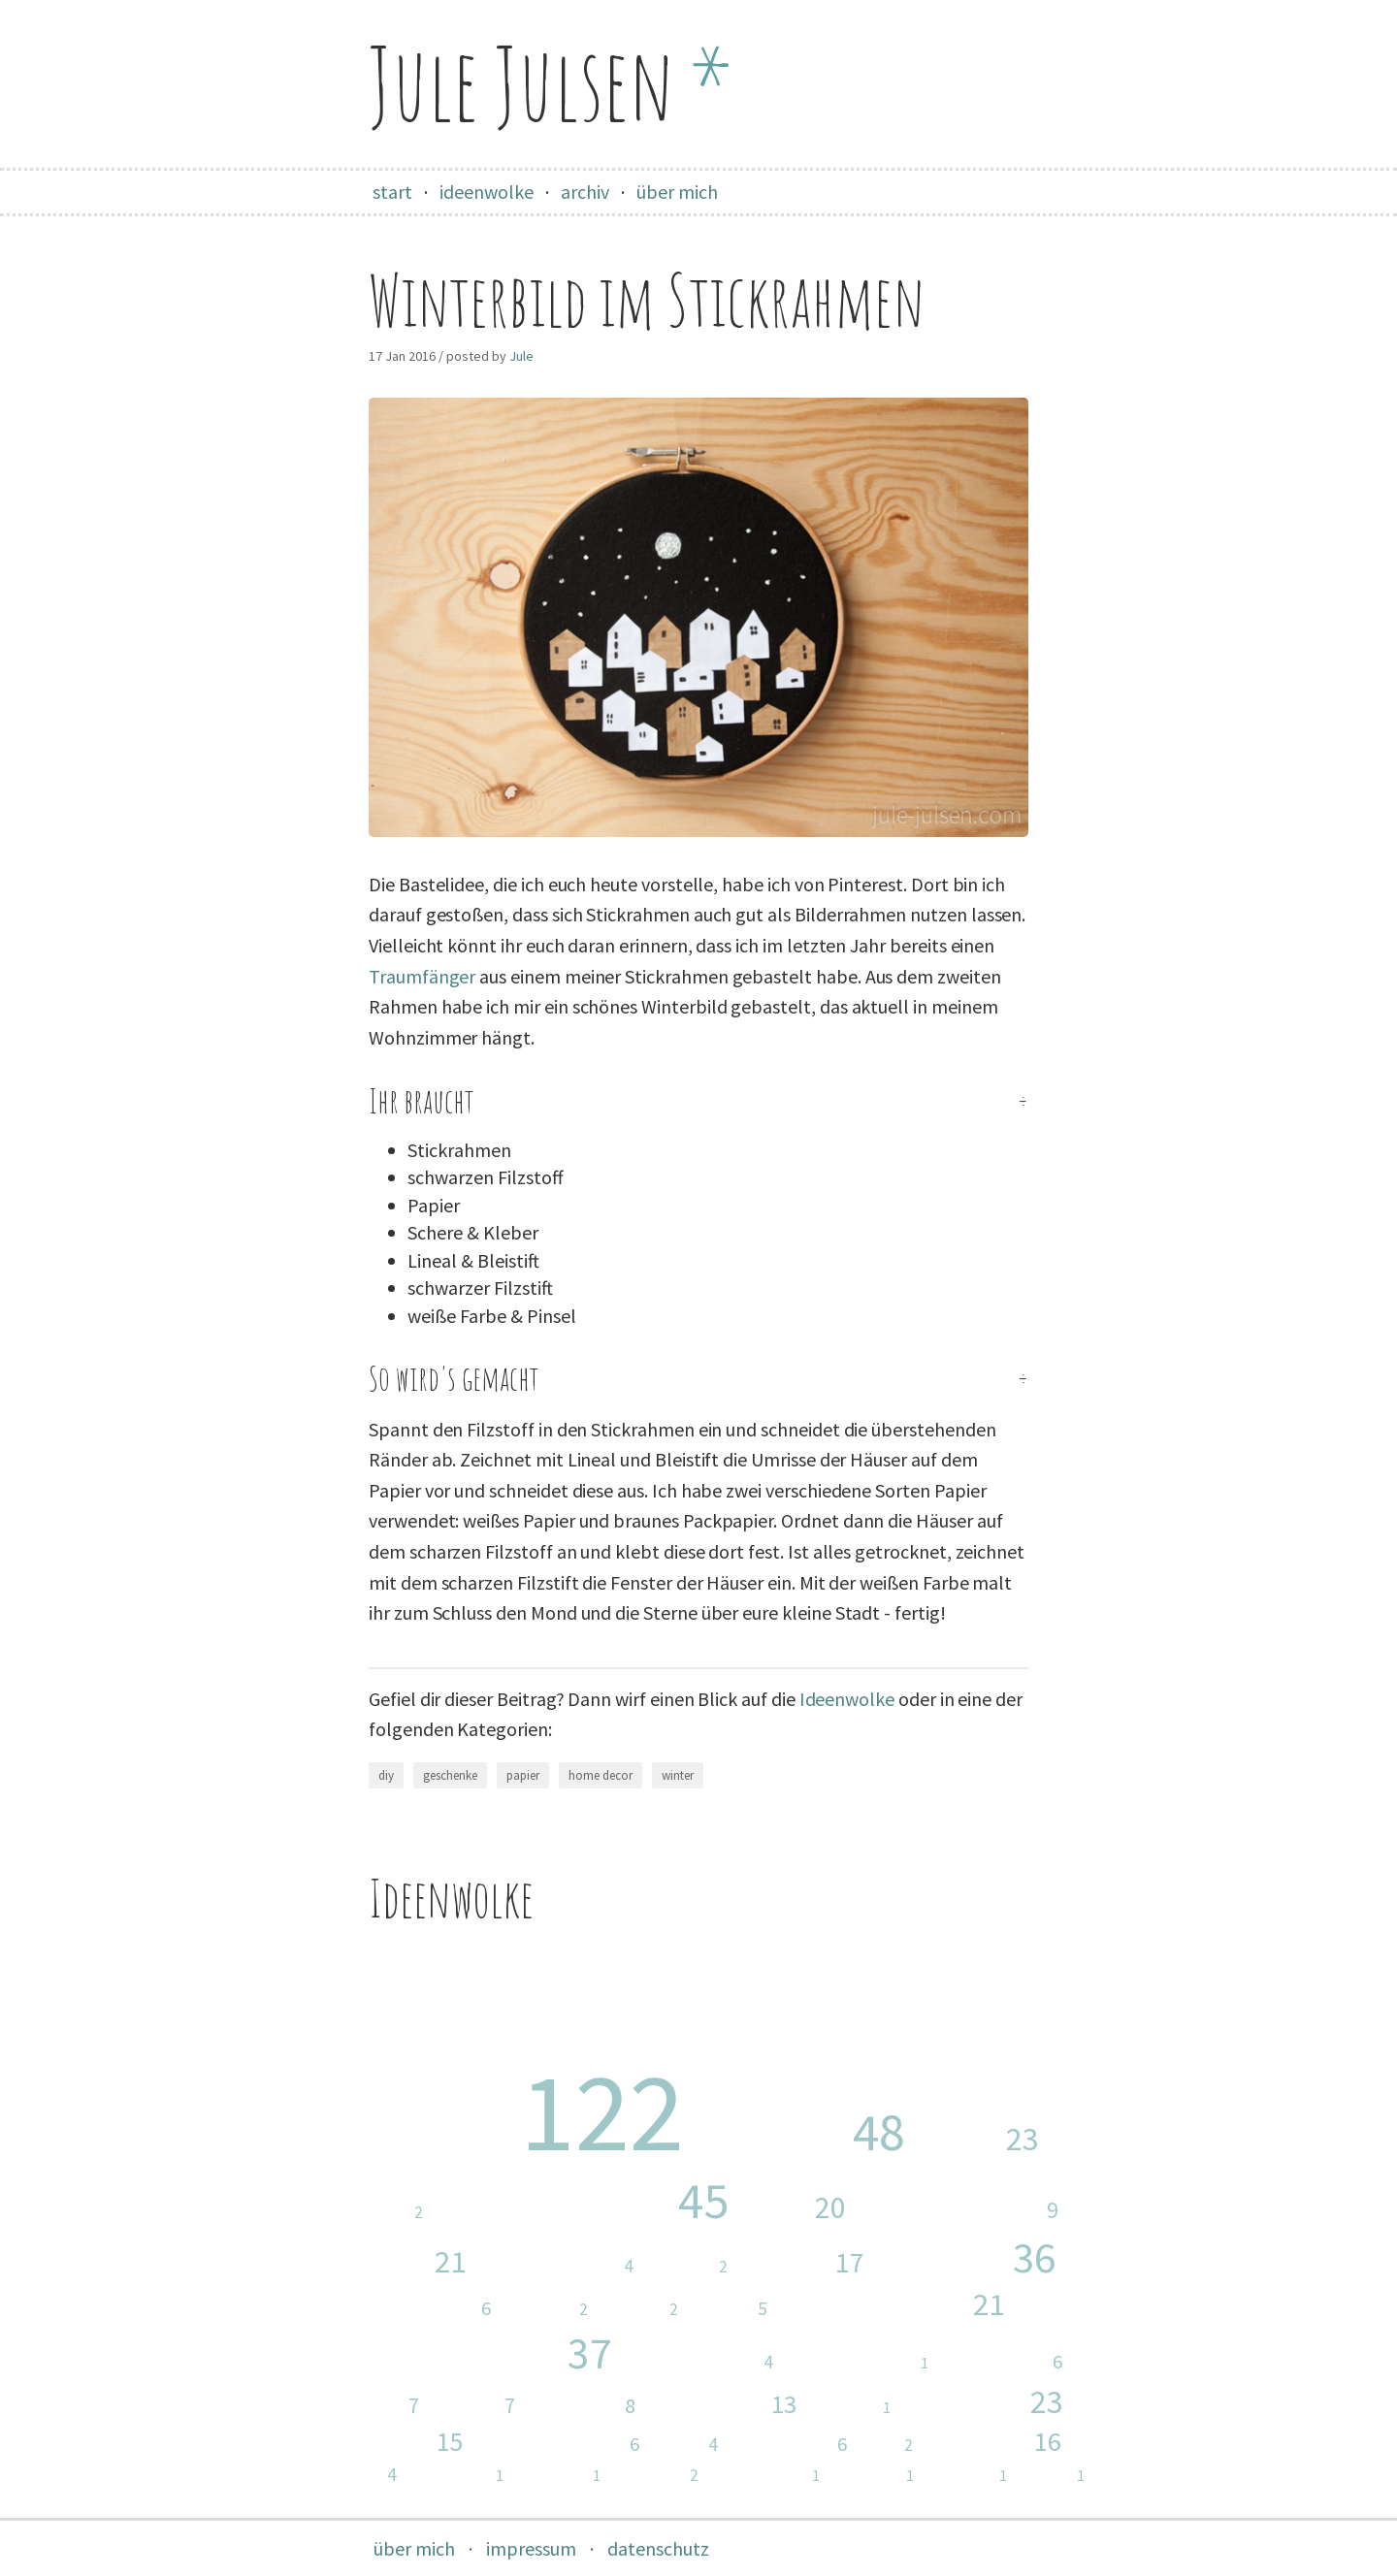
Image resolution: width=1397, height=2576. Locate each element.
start (392, 191)
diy (386, 1775)
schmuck (661, 2476)
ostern (403, 2262)
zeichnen (564, 2475)
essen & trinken (704, 2362)
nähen (805, 2132)
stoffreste (381, 2213)
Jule (521, 356)
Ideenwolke (846, 1699)
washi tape (794, 2444)
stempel (692, 2267)
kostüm (644, 2310)
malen (1057, 2475)
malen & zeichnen (963, 2210)
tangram (972, 2475)
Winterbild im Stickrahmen (647, 300)
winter (678, 1775)
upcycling (442, 2309)
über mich (677, 191)
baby (983, 2138)
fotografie (727, 2404)
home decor (601, 1775)
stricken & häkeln (862, 2363)
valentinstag (771, 2475)
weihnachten (897, 2305)
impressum (531, 2548)
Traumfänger (422, 976)
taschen (376, 2406)
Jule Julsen (551, 82)
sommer (400, 2441)
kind (799, 2207)
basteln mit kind (561, 2266)
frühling (998, 2442)
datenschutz (658, 2548)
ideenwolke (486, 191)
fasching (551, 2310)
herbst (478, 2406)
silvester (878, 2475)
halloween (462, 2475)
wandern (855, 2407)
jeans (690, 2444)
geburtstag (1007, 2362)
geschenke (450, 1775)
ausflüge (586, 2405)
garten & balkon (563, 2444)
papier (522, 1775)
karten (807, 2262)
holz (891, 2446)
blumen (988, 2401)
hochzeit (354, 2474)
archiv (585, 191)
